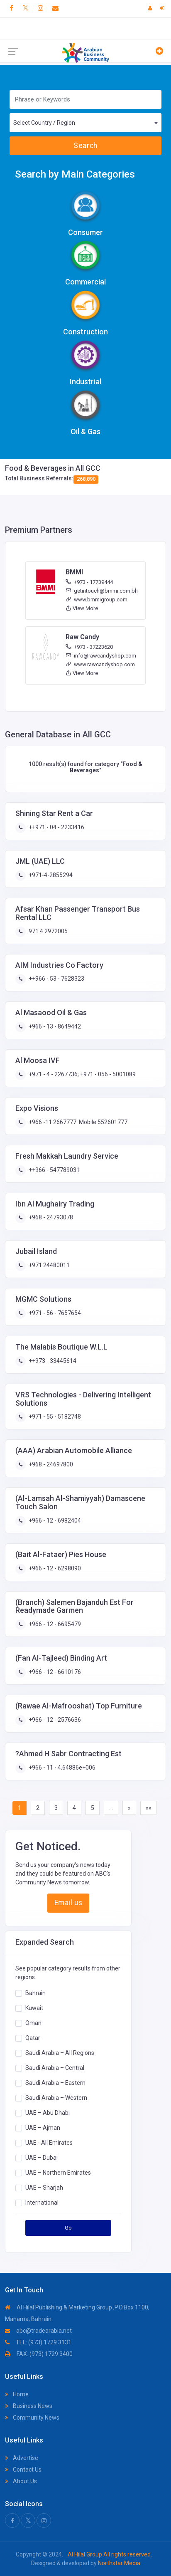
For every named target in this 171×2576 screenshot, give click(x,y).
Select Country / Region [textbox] (44, 122)
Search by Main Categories (75, 174)
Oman (33, 2022)
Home (17, 2394)
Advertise (21, 2458)
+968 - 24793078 (50, 1217)
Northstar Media (118, 2563)
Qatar (32, 2037)
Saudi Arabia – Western (56, 2097)
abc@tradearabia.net (38, 2330)
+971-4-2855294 (50, 875)
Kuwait (34, 2007)
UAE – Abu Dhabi (47, 2112)
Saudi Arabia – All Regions (59, 2052)
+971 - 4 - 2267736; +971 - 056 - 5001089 (81, 1074)
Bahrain (35, 1992)
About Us (21, 2481)
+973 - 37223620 (89, 647)
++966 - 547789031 (53, 1170)
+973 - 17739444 (89, 582)
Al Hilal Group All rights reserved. (109, 2554)
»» (148, 1808)
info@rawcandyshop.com (101, 656)
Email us (68, 1903)
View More (82, 608)
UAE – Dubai (41, 2157)
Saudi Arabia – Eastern (55, 2082)
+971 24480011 (48, 1265)
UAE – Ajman (42, 2127)
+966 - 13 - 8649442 (54, 1026)
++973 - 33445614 (51, 1360)
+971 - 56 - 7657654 (54, 1313)
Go (68, 2228)
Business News (28, 2406)
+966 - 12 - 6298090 (54, 1568)
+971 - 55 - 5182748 (54, 1416)
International (42, 2202)
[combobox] (85, 122)
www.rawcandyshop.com (100, 664)
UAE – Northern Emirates (58, 2172)
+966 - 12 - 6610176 (54, 1672)
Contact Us (23, 2469)
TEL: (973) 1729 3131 (38, 2342)
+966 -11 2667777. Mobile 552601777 (77, 1122)
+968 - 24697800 (50, 1464)
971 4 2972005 (47, 931)
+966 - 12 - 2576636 (54, 1719)
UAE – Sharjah (44, 2187)
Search (85, 145)
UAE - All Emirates (49, 2142)
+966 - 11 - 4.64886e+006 (61, 1767)
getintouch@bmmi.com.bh (102, 591)
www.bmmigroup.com (96, 599)
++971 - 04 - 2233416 (55, 827)
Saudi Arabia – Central (54, 2067)
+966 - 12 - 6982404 (54, 1520)
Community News (32, 2417)
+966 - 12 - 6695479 (54, 1624)
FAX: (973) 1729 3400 (39, 2354)
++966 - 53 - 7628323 (55, 978)
